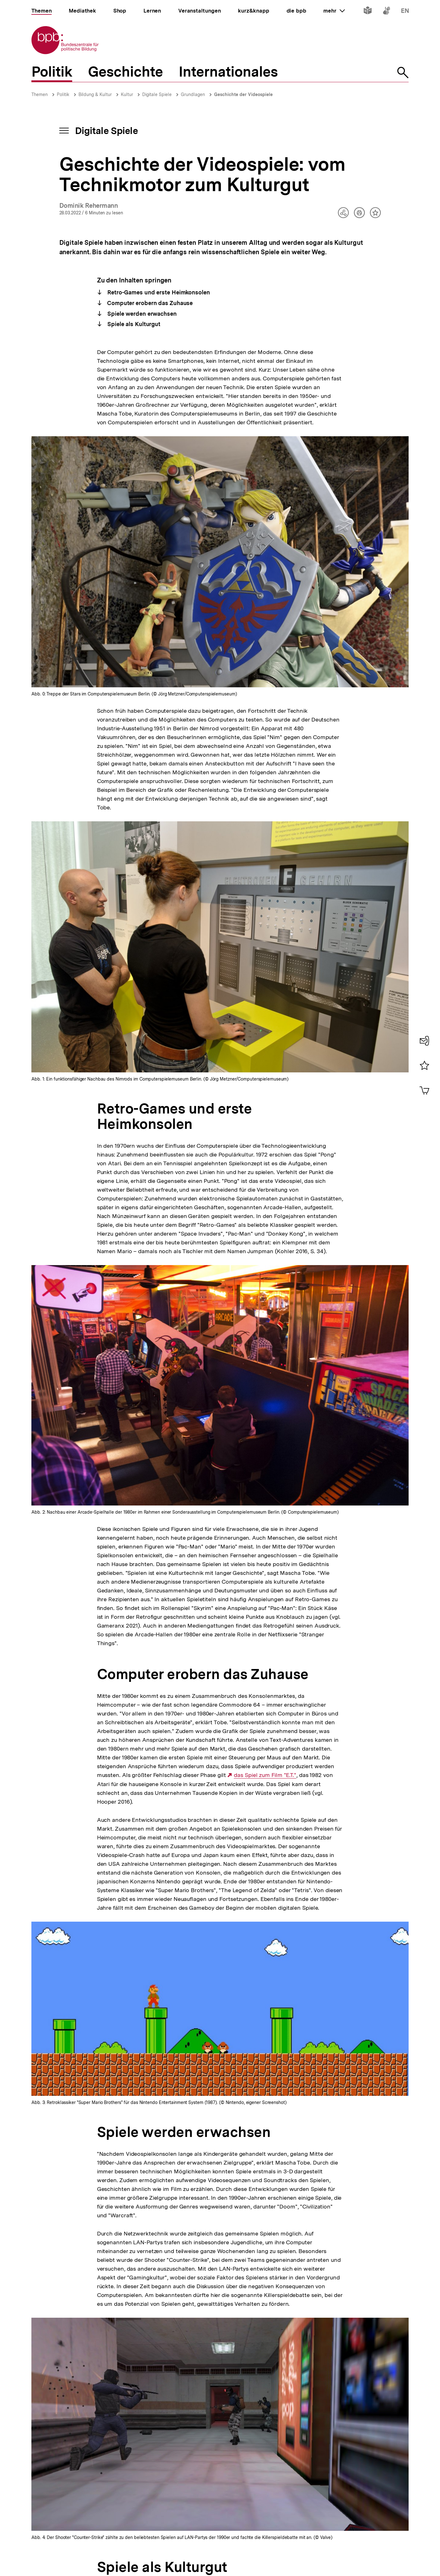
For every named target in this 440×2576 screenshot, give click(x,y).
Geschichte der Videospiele (243, 94)
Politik (63, 94)
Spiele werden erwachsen (141, 313)
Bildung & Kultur (95, 94)
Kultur (127, 94)
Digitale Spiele (157, 94)
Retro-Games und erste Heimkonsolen (158, 292)
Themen (39, 94)
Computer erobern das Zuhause (149, 303)
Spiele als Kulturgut (133, 324)
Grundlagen (193, 94)
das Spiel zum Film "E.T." (265, 1775)
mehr (334, 11)
